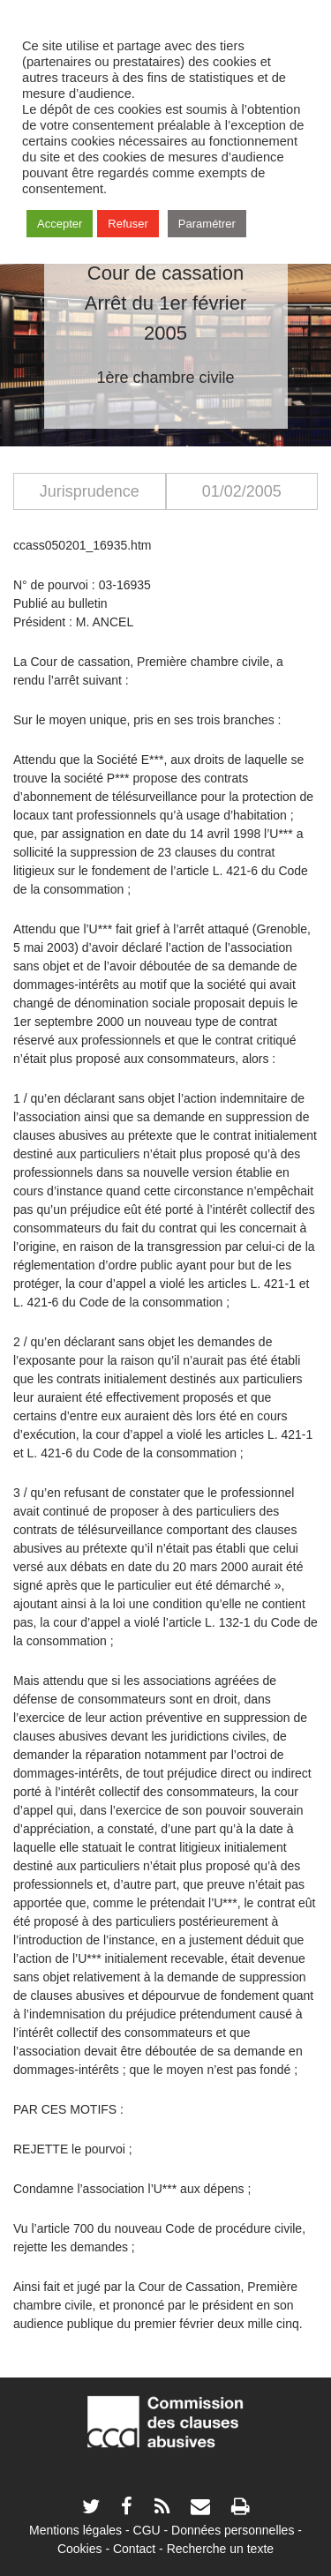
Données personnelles (232, 2530)
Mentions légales (75, 2530)
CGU (147, 2530)
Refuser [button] (128, 223)
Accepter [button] (59, 223)
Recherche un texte (220, 2549)
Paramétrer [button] (207, 223)
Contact (134, 2549)
